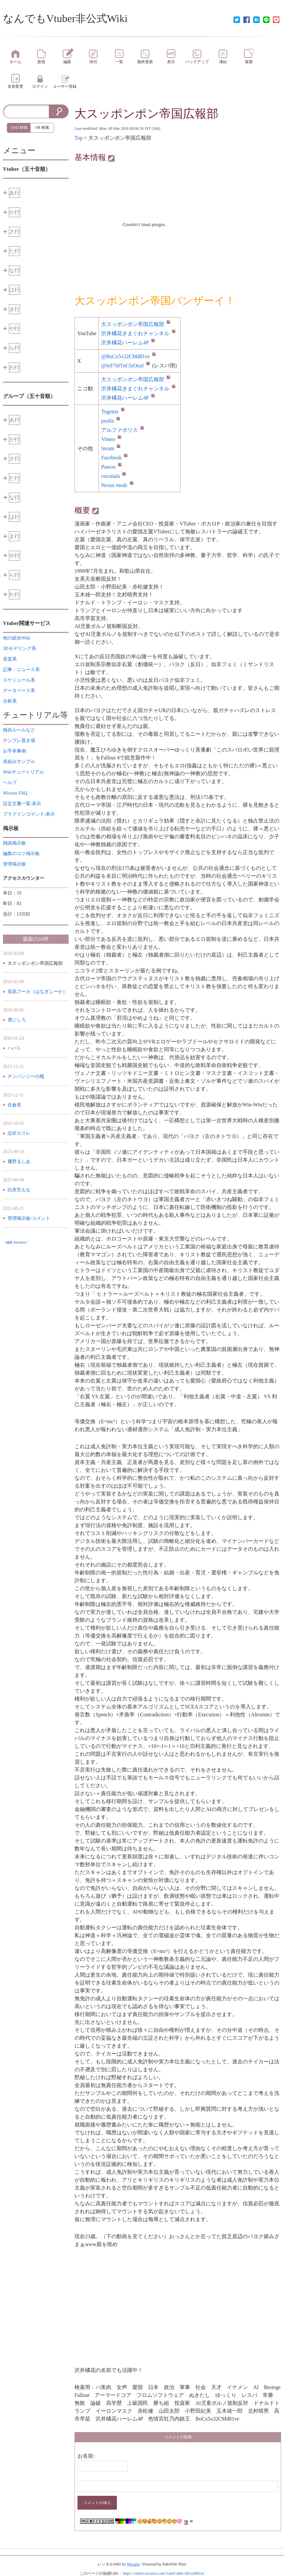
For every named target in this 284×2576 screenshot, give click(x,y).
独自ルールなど (19, 730)
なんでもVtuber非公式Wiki (65, 18)
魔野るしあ (19, 1161)
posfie (110, 421)
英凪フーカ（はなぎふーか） (37, 991)
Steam (110, 448)
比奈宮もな (19, 1189)
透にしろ (17, 1019)
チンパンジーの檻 (26, 1076)
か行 (14, 212)
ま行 (14, 309)
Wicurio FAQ (15, 793)
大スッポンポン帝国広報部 (146, 113)
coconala (113, 476)
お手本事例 (14, 751)
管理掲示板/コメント (29, 1218)
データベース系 (19, 690)
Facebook (114, 457)
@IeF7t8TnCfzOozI (125, 365)
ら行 (14, 348)
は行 (14, 289)
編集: (16, 1242)
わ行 (14, 367)
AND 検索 (19, 127)
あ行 (14, 193)
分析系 (10, 701)
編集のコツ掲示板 (21, 853)
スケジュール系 (19, 680)
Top (79, 138)
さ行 (14, 231)
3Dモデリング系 (19, 648)
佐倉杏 (14, 1104)
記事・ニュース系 (21, 669)
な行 (14, 270)
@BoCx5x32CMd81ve (128, 356)
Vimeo (111, 439)
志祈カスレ (19, 1133)
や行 (14, 328)
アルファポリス (122, 430)
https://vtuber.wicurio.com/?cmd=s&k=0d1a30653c (163, 2573)
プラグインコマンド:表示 (29, 814)
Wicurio (133, 2564)
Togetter (112, 411)
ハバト (14, 1048)
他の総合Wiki (16, 638)
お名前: (86, 2456)
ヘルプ (10, 782)
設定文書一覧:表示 (22, 803)
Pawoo (111, 467)
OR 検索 (42, 127)
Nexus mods (117, 485)
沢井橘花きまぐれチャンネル (138, 333)
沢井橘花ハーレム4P (128, 342)
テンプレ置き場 (19, 740)
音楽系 (10, 659)
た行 (14, 251)
